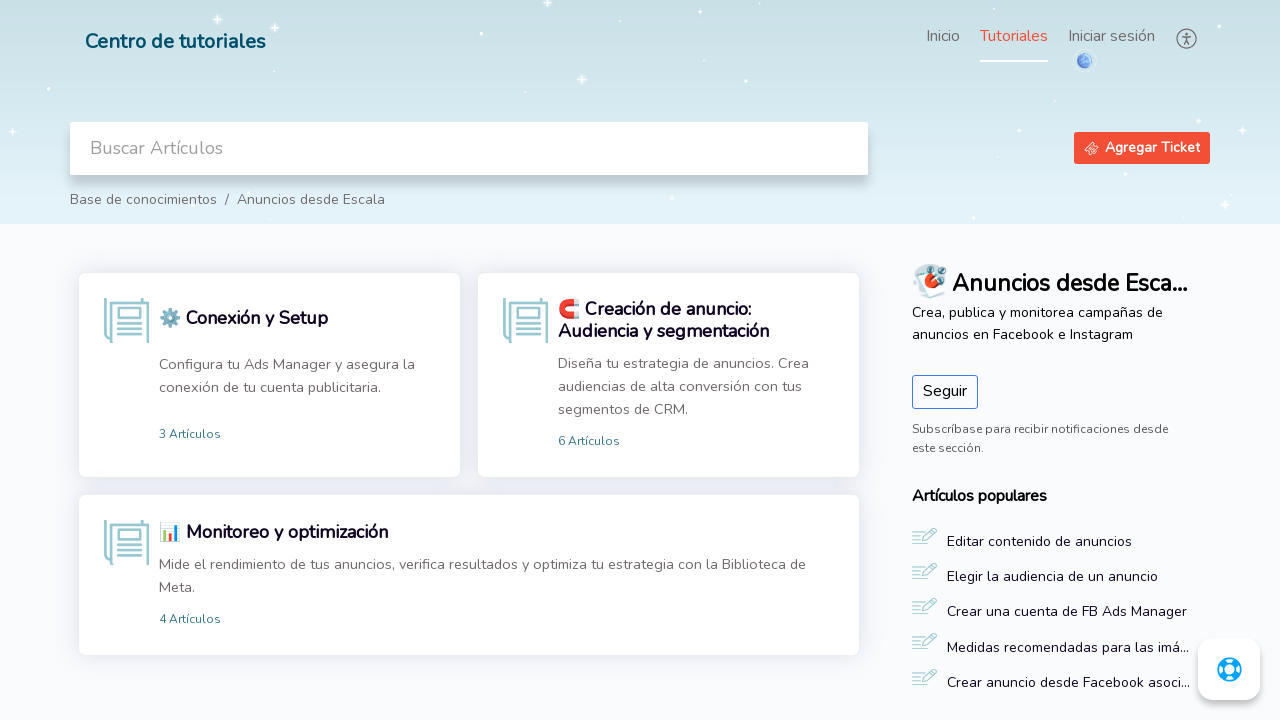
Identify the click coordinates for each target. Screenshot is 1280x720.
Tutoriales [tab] (1014, 36)
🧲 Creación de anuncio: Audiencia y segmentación (663, 320)
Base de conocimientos (143, 199)
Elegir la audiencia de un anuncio (1052, 576)
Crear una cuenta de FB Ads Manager (1067, 611)
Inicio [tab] (943, 36)
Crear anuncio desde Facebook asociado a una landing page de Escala (1068, 682)
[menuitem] (1111, 38)
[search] (469, 148)
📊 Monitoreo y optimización (273, 532)
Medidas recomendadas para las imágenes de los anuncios (1068, 647)
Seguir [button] (945, 391)
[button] (1187, 38)
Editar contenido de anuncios (1039, 541)
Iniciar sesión (1111, 36)
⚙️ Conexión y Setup (243, 318)
